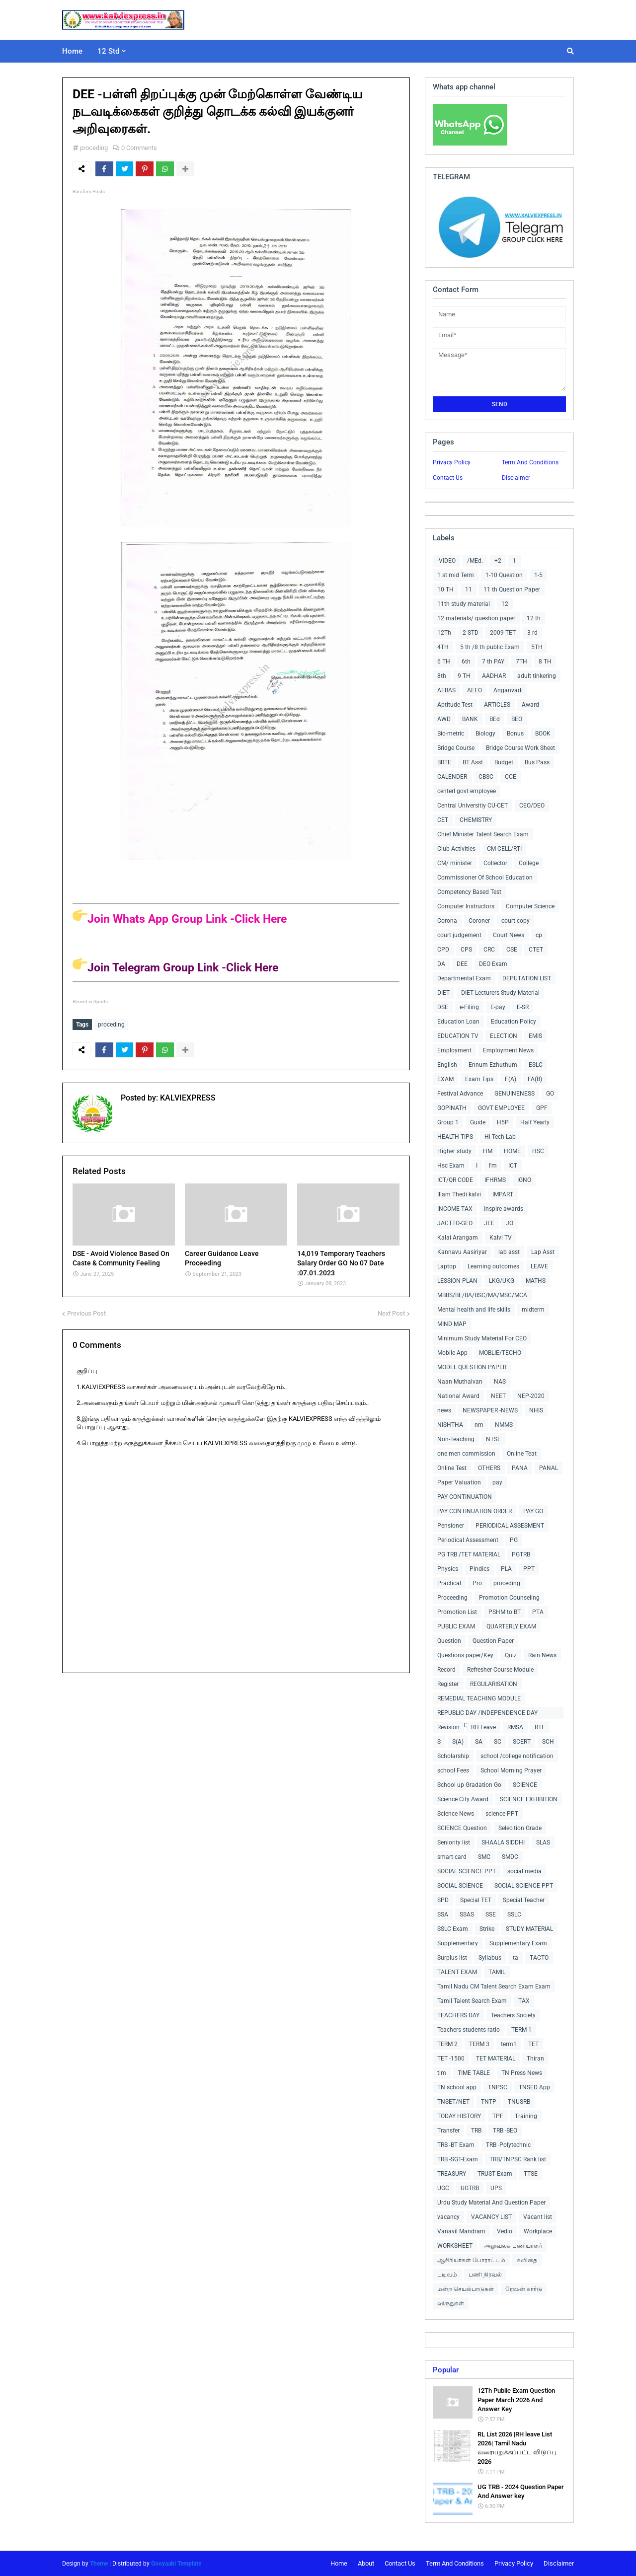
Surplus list (452, 1957)
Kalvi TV (500, 1237)
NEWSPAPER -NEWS (490, 1410)
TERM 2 (447, 2044)
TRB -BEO (505, 2130)
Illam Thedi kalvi (459, 1194)
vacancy (448, 2216)
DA (441, 963)
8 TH (545, 661)
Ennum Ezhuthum (493, 1064)
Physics (447, 1568)
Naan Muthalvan (459, 1381)
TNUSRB (519, 2101)
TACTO (539, 1957)
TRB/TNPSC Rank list (517, 2159)
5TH (537, 647)
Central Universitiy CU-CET (472, 805)
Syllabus (489, 1957)
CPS (466, 949)
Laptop (446, 1266)
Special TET (475, 1900)
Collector (495, 863)
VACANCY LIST (491, 2216)
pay (497, 1482)
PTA (538, 1612)
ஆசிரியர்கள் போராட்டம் (471, 2260)
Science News (455, 1813)
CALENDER (452, 776)
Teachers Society (513, 2015)
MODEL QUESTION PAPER (471, 1367)
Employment (454, 1050)
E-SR (523, 1007)
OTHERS (489, 1468)
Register (448, 1684)
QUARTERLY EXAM (511, 1626)
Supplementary (457, 1943)
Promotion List (457, 1612)
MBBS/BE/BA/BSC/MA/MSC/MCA (482, 1295)
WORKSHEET (455, 2245)
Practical (449, 1583)
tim (441, 2072)
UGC (443, 2188)
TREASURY (451, 2173)
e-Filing (469, 1007)
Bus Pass (537, 762)
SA (478, 1741)
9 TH (464, 675)
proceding (94, 147)
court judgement (459, 935)
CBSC (485, 776)
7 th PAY (493, 661)
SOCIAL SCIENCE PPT (466, 1871)
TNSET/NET (453, 2101)
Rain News (542, 1655)
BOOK (543, 733)
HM (487, 1151)
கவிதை (527, 2260)
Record (446, 1669)
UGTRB (470, 2188)
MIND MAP (452, 1324)
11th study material (463, 603)
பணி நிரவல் (485, 2274)
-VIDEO (446, 560)
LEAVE (539, 1266)
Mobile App (452, 1352)
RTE (540, 1727)
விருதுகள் (450, 2303)
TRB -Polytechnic (508, 2144)
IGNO (524, 1180)
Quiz (511, 1655)
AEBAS (446, 690)
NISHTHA (450, 1424)
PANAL (548, 1468)
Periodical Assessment (467, 1540)
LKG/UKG (501, 1280)
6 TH (443, 661)
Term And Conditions (530, 462)
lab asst (509, 1252)
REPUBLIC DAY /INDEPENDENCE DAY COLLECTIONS (487, 1714)
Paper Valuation (459, 1482)
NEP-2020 (531, 1396)
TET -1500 (451, 2058)
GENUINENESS (514, 1093)
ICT (512, 1165)
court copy (515, 920)
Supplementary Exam (518, 1943)
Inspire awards (503, 1208)
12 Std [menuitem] (108, 51)
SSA (442, 1914)
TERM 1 (521, 2029)
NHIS (536, 1410)
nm (479, 1424)
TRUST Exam (494, 2173)
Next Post (391, 1313)
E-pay (497, 1007)
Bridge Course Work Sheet (520, 747)
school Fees (453, 1770)
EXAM (445, 1079)
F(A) (510, 1079)
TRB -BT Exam (456, 2144)
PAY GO (533, 1511)
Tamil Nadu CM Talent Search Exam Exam (494, 1986)
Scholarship (453, 1756)
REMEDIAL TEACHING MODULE (479, 1698)
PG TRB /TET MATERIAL (468, 1554)
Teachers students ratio (468, 2029)
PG (514, 1540)
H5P (503, 1122)
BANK (470, 719)
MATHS (536, 1280)
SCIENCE (525, 1784)
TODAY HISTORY (459, 2116)
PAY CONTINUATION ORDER (474, 1511)
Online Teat (522, 1453)
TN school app (457, 2087)
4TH (443, 647)
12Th (444, 632)
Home (338, 2563)
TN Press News (521, 2072)
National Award (458, 1396)
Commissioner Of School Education (485, 877)
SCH (548, 1741)
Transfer (448, 2130)
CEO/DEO (532, 805)
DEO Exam (493, 963)
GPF (542, 1107)
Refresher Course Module (500, 1669)
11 (468, 589)
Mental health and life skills (473, 1309)
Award (530, 704)
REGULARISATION (493, 1684)
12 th (534, 618)
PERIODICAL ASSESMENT (510, 1525)
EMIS (535, 1035)
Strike (486, 1928)
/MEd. (475, 560)
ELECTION (503, 1035)
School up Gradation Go (469, 1784)
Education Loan (458, 1021)
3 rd (532, 632)
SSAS (467, 1914)
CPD (443, 949)
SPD (443, 1900)
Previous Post (86, 1313)
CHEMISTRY (476, 819)
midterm (533, 1309)
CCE (510, 776)
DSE (442, 1007)
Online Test (452, 1468)
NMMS (504, 1424)
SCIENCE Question (462, 1828)
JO (509, 1223)
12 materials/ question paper (476, 618)
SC (497, 1741)
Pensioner (450, 1525)
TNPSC (497, 2087)
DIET (443, 992)
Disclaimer (516, 477)
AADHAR (494, 675)
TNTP (488, 2101)
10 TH (445, 589)
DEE (462, 963)
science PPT (501, 1813)
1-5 (538, 575)
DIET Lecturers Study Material (500, 992)
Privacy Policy (452, 462)
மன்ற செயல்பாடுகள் (465, 2288)
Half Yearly (535, 1122)
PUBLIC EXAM (456, 1626)
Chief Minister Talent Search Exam (483, 834)
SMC (484, 1856)
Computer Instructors (465, 906)
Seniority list (453, 1842)
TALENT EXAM (457, 1972)
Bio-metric (450, 733)
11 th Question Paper (511, 589)
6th (466, 661)
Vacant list (537, 2216)
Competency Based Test (469, 891)
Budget (503, 762)
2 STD (470, 632)
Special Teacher (524, 1900)
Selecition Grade (520, 1828)
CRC (489, 949)
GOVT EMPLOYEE (501, 1107)
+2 (497, 560)
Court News (508, 935)
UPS (496, 2188)
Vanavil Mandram (461, 2231)
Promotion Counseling (509, 1597)
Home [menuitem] (72, 51)
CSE (511, 949)
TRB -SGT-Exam (457, 2159)
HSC (538, 1151)
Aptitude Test (455, 704)
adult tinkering (536, 675)
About (366, 2563)
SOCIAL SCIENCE (460, 1885)
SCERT (522, 1741)
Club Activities (456, 848)
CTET (536, 949)
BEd (494, 719)
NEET (498, 1396)
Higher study (454, 1151)
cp (539, 935)
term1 (509, 2044)
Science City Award (462, 1799)
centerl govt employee (466, 791)
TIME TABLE (474, 2072)
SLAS (543, 1842)
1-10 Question (504, 575)
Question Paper (493, 1640)
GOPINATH (452, 1107)
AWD (444, 719)
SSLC (514, 1914)
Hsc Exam (451, 1165)
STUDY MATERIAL (529, 1928)
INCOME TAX (455, 1208)
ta (515, 1957)
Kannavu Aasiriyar (462, 1252)
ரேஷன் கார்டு (523, 2288)
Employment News (508, 1050)
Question (449, 1640)
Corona (447, 920)
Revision (448, 1727)
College (529, 863)
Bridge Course (456, 747)
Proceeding (452, 1597)
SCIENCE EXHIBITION (528, 1799)
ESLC (536, 1064)
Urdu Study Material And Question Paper (491, 2202)
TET (533, 2044)
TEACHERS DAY (458, 2015)
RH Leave (483, 1727)
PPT (529, 1568)
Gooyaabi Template (176, 2563)
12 (504, 603)
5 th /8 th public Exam (490, 647)
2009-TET (503, 632)
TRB (476, 2130)
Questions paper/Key (465, 1655)
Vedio (504, 2231)
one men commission (466, 1453)
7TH (521, 661)
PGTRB (521, 1554)
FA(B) (535, 1079)
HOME (512, 1151)
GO (550, 1093)
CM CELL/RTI (504, 848)
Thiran (535, 2058)
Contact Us (448, 477)
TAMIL (496, 1972)
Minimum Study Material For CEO (482, 1338)
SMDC (510, 1856)
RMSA (515, 1727)
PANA (520, 1468)
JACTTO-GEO (455, 1223)
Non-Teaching (456, 1439)
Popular (446, 2369)
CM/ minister (454, 863)
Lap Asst (543, 1252)
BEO (516, 719)
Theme (99, 2563)
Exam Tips (479, 1079)
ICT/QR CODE (455, 1180)
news (444, 1410)
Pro (477, 1583)
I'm (493, 1165)
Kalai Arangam (457, 1237)
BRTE (444, 762)
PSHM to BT (504, 1612)
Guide (477, 1122)
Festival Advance (460, 1093)
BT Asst (473, 762)
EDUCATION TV (457, 1035)
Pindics (479, 1568)
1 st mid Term (455, 575)
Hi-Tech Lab (500, 1136)
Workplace (538, 2231)
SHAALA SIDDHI (503, 1842)
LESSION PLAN (457, 1280)
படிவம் (447, 2274)
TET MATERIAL (495, 2058)
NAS (500, 1381)
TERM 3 (479, 2044)
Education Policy (513, 1021)
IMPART (502, 1194)
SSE (490, 1914)
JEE (489, 1223)
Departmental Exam (464, 978)
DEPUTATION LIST (526, 978)
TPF (497, 2116)
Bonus (515, 733)
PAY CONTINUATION (464, 1496)
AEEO (474, 690)
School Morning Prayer (511, 1770)
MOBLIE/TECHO (500, 1352)
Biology (485, 733)
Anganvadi (508, 690)
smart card (452, 1856)
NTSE (493, 1439)
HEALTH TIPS (455, 1136)
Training (526, 2116)
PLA (506, 1568)
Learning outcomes (493, 1266)
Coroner (479, 920)
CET (442, 819)
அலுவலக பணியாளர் (513, 2245)
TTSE (531, 2173)
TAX (524, 2000)
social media (524, 1871)
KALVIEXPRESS (187, 1098)
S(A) (458, 1741)
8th (441, 675)
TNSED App (534, 2087)
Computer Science (530, 906)
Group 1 (448, 1122)
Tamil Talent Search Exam (472, 2000)
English (447, 1064)
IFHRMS (495, 1180)
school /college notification (517, 1756)
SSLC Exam (452, 1928)
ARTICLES (497, 704)
